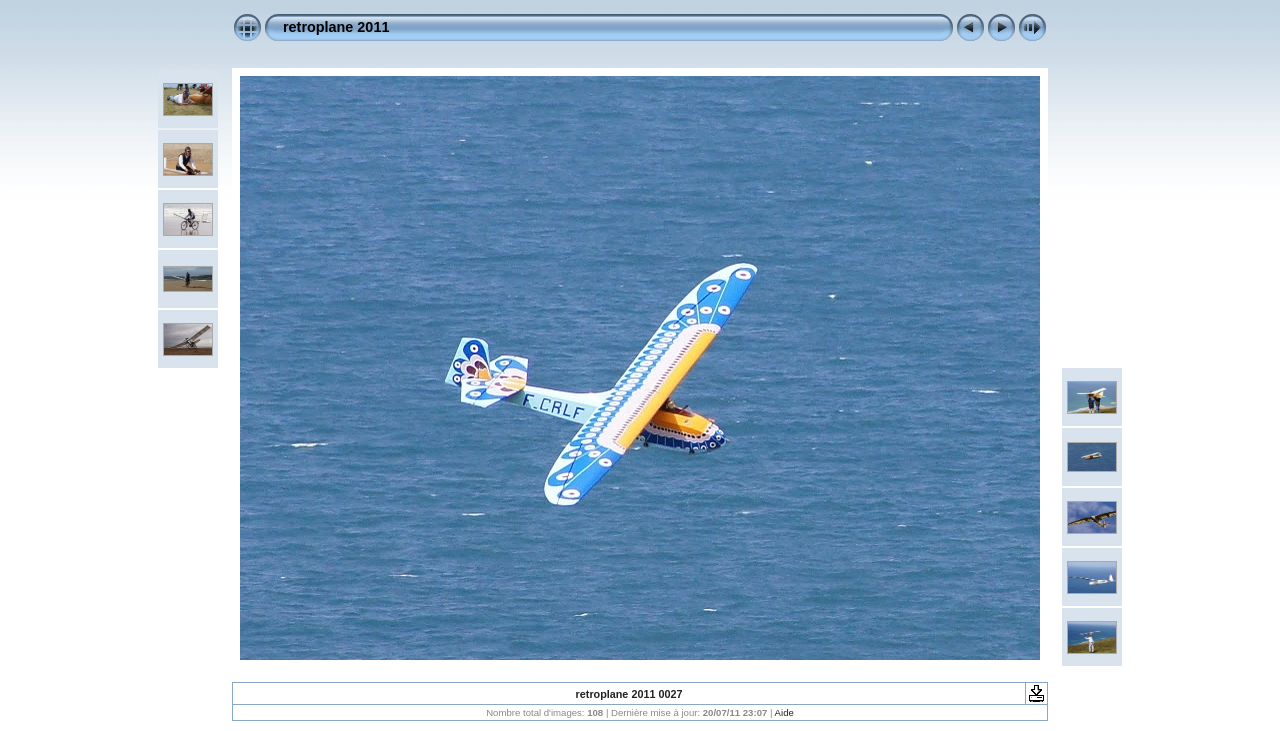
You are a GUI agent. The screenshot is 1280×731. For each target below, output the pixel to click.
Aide (784, 712)
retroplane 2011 (336, 27)
